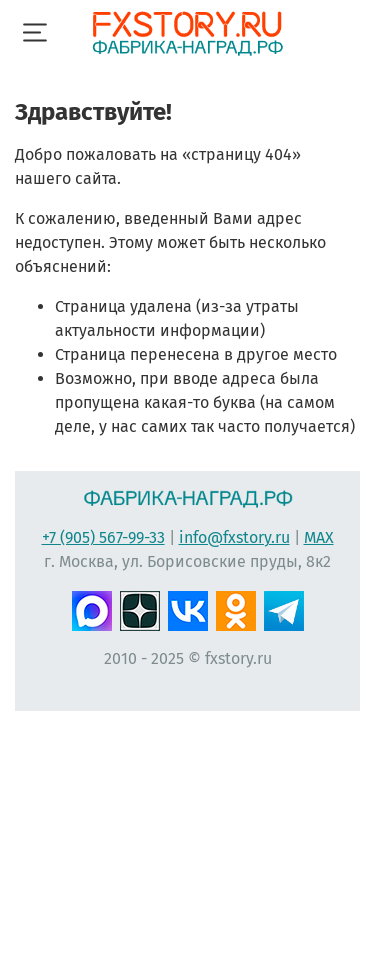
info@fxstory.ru (234, 537)
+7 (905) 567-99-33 (103, 537)
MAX (319, 537)
